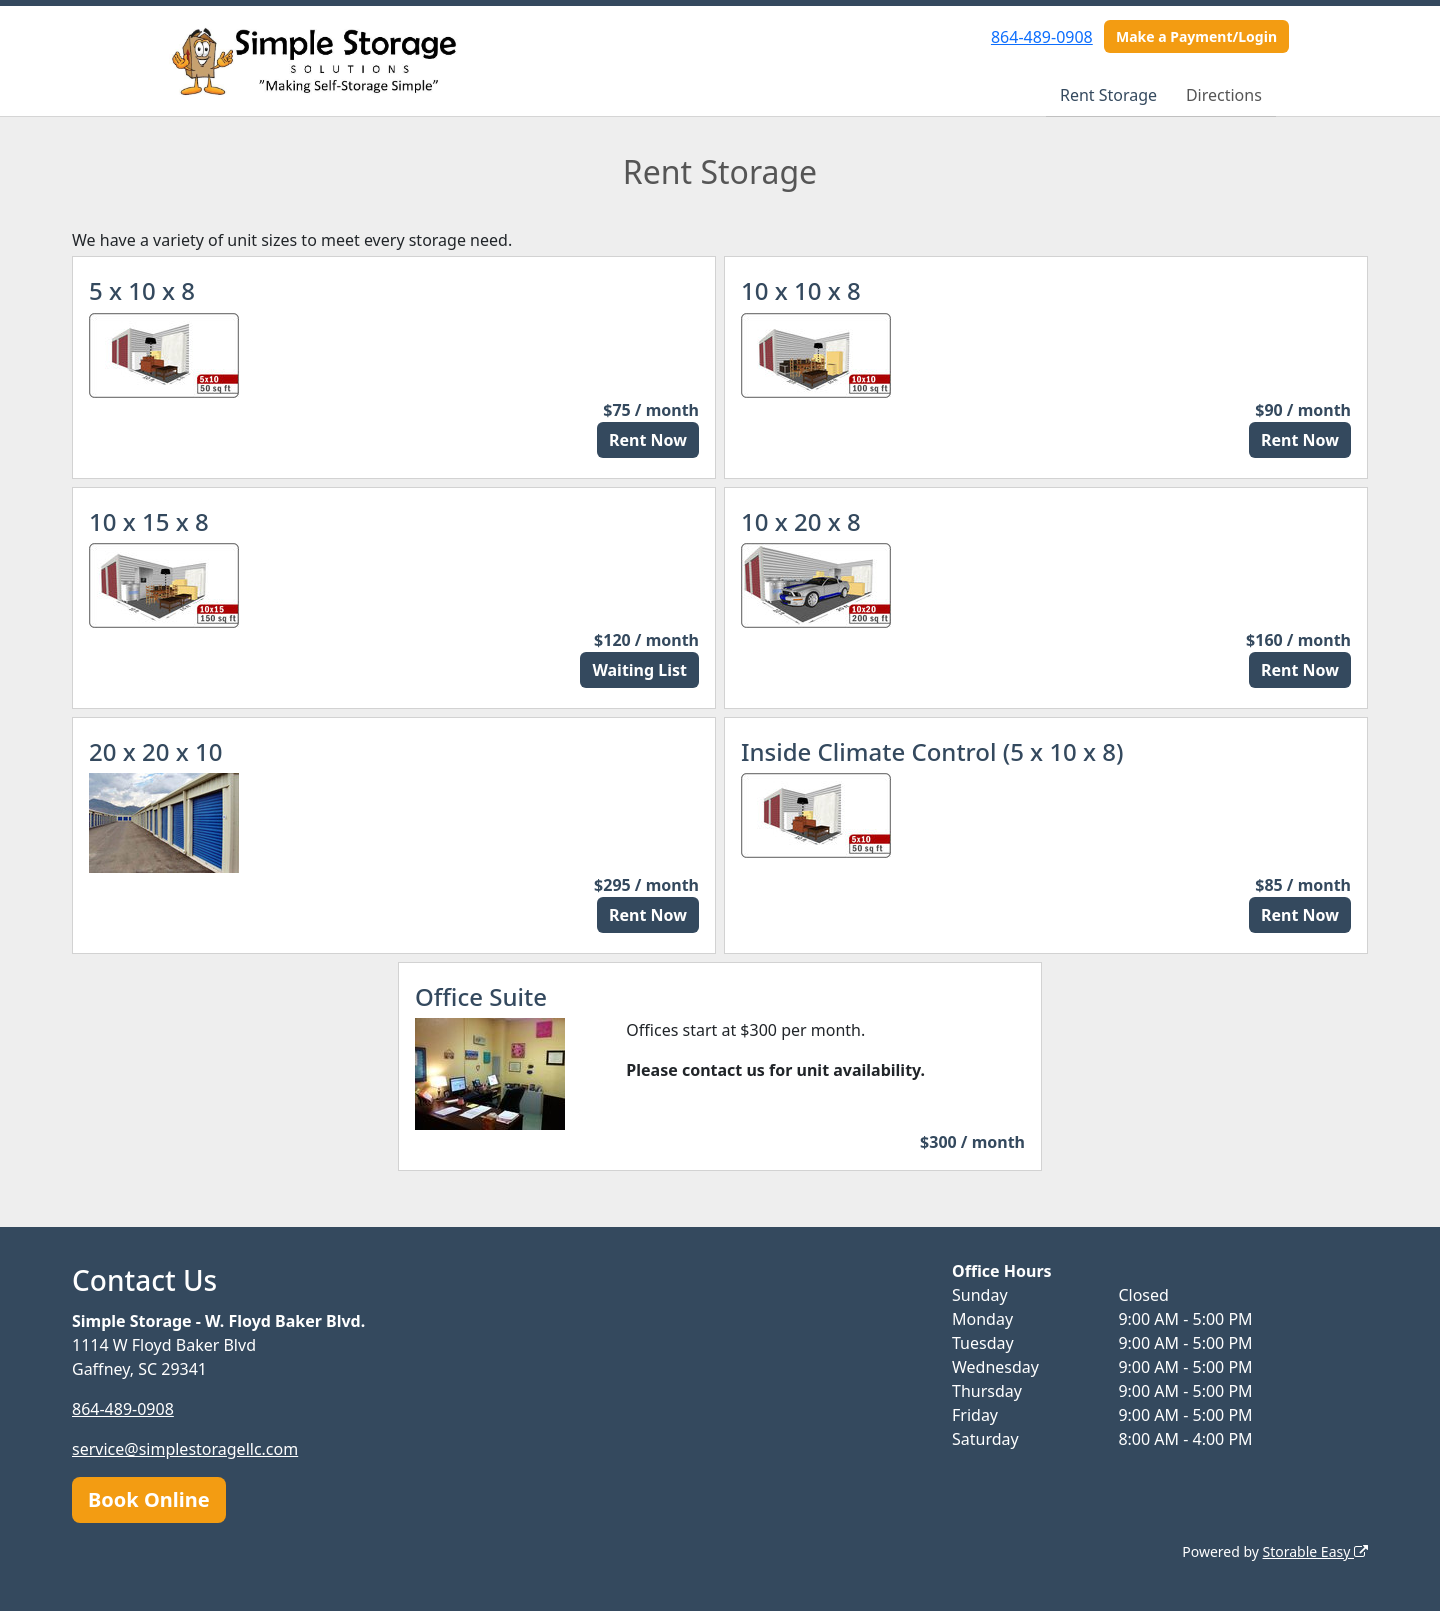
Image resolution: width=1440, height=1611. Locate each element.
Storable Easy (1315, 1551)
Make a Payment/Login (1196, 36)
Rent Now (648, 440)
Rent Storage (1108, 95)
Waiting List (639, 670)
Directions (1224, 95)
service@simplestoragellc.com (185, 1449)
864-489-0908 (1042, 37)
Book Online (149, 1499)
